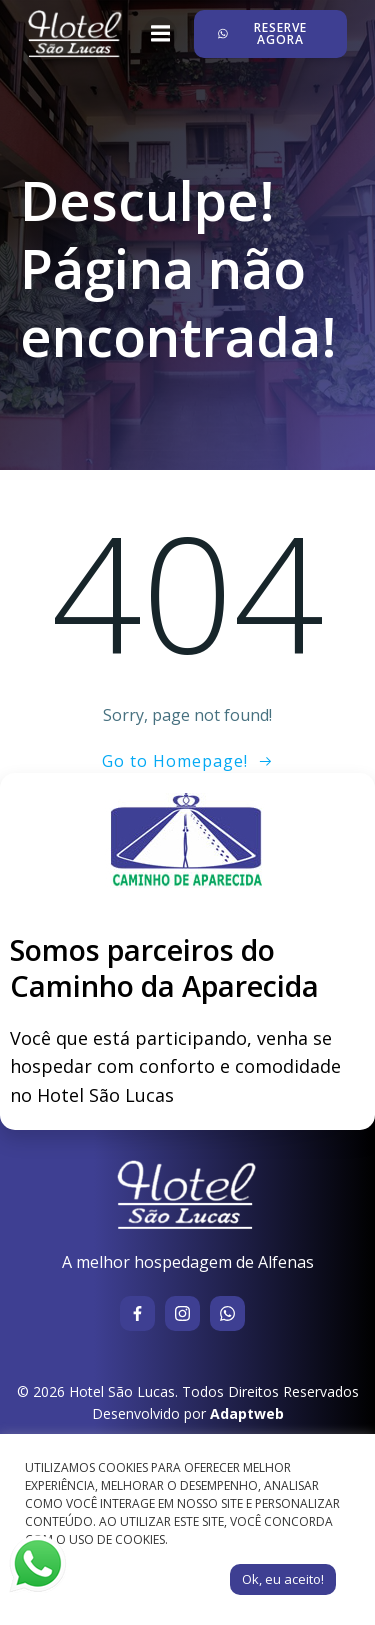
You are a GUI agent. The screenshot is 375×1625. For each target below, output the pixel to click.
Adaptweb (247, 1413)
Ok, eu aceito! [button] (283, 1579)
